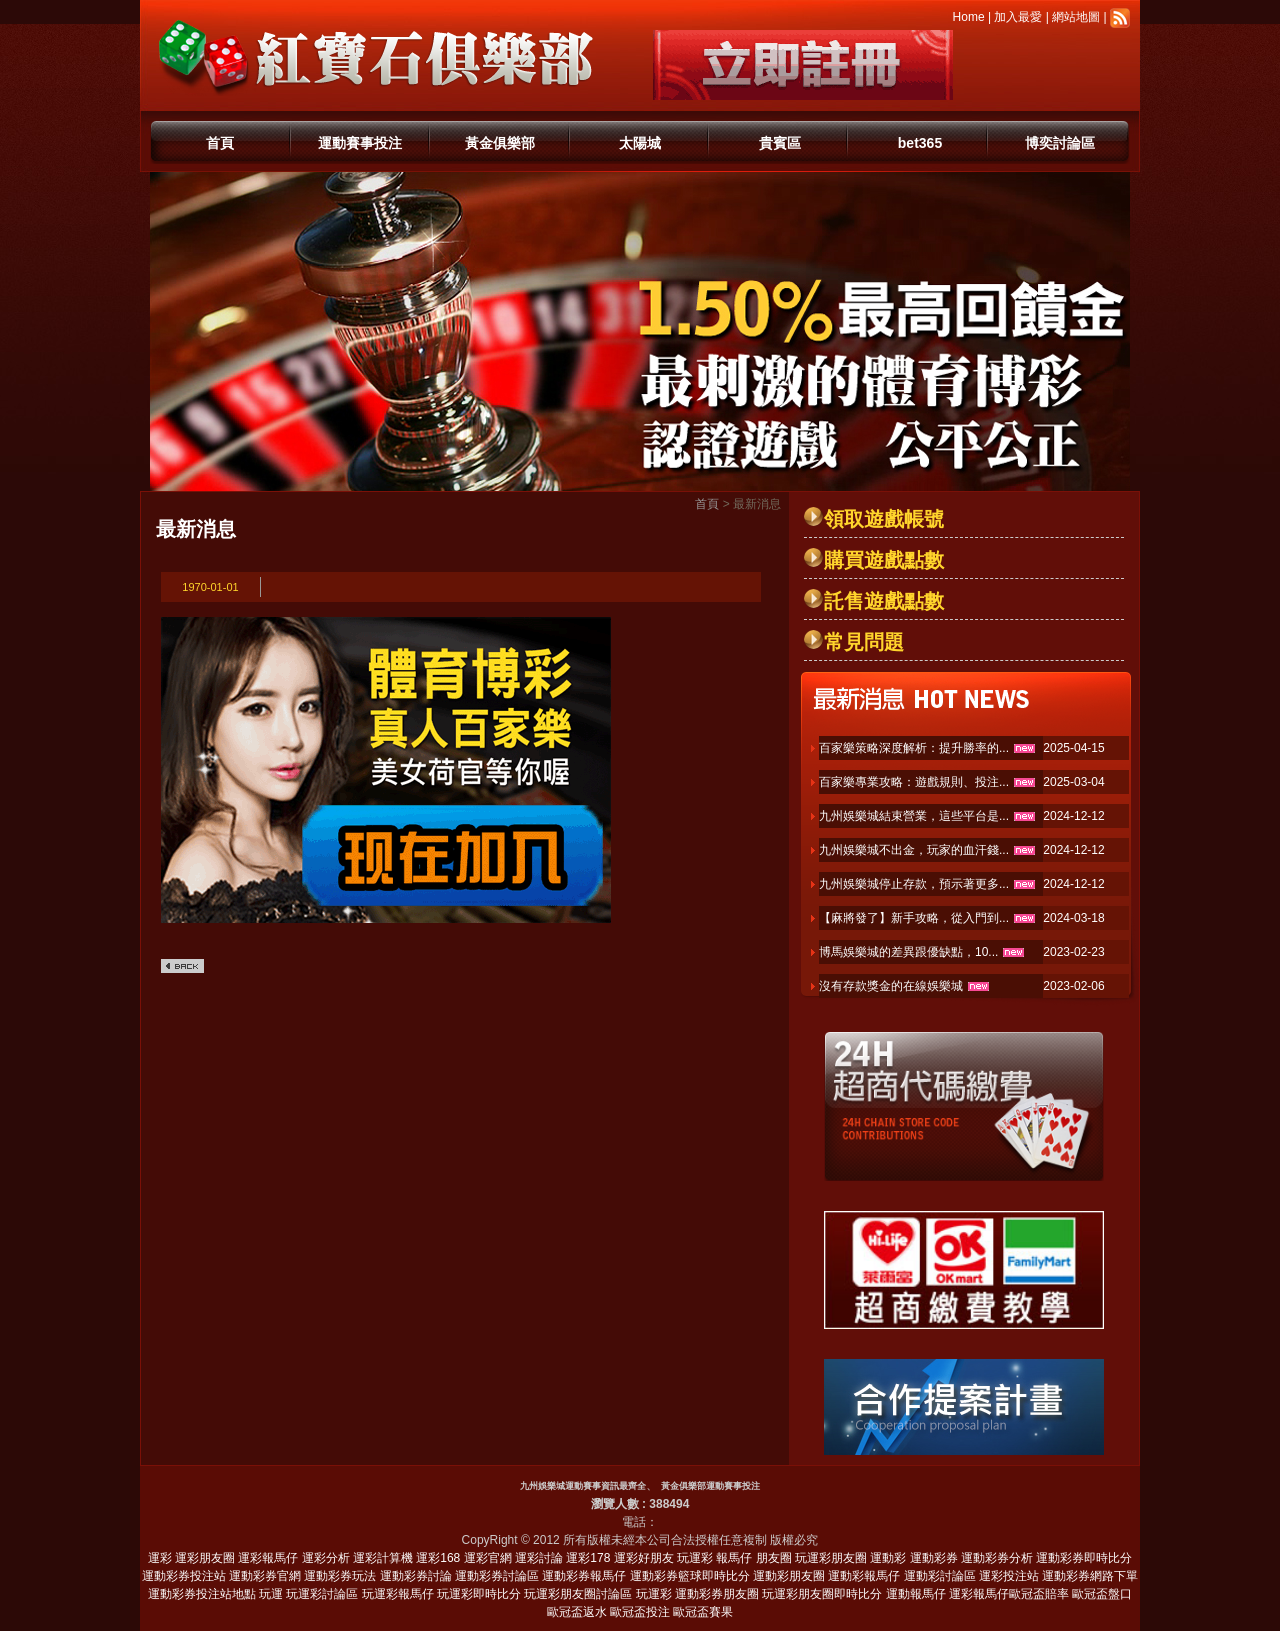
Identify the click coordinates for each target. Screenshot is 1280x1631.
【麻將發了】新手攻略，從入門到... (914, 918)
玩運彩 (695, 1558)
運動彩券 (934, 1558)
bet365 (920, 143)
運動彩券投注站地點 (202, 1594)
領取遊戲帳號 (884, 519)
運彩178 (588, 1558)
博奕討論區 (1060, 143)
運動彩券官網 (265, 1576)
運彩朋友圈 (205, 1558)
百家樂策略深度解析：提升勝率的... (914, 748)
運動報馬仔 (916, 1594)
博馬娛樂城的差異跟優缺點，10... (908, 952)
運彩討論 (539, 1558)
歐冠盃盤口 (1102, 1594)
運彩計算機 (383, 1558)
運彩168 (438, 1558)
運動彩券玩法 (340, 1576)
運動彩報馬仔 (864, 1576)
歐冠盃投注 (640, 1612)
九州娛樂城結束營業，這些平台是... (914, 816)
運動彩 (888, 1558)
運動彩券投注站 (184, 1576)
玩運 (271, 1594)
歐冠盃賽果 (703, 1612)
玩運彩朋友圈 (831, 1558)
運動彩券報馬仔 (584, 1576)
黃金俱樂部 (500, 143)
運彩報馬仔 (268, 1558)
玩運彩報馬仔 (398, 1594)
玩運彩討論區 (322, 1594)
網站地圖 (1076, 17)
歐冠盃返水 (577, 1612)
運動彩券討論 (416, 1576)
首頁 (220, 143)
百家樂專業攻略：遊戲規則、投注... (914, 782)
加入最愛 (1018, 17)
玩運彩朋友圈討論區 (578, 1594)
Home (969, 17)
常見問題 (864, 642)
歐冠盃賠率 (1039, 1594)
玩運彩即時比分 (479, 1594)
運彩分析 (326, 1558)
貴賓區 (780, 143)
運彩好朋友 (644, 1558)
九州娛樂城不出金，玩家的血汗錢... (914, 850)
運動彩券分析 (997, 1558)
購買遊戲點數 (884, 560)
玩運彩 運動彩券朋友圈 (697, 1594)
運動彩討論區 (940, 1576)
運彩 (160, 1558)
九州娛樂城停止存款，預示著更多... (914, 884)
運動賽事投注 (360, 143)
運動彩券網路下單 (1090, 1576)
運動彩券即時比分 (1084, 1558)
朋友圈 (774, 1558)
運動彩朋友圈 (789, 1576)
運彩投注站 (1009, 1576)
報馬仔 (734, 1558)
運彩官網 (488, 1558)
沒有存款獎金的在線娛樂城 (891, 986)
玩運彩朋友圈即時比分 (822, 1594)
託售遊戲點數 (884, 601)
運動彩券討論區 (497, 1576)
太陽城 (640, 143)
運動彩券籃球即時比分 (690, 1576)
